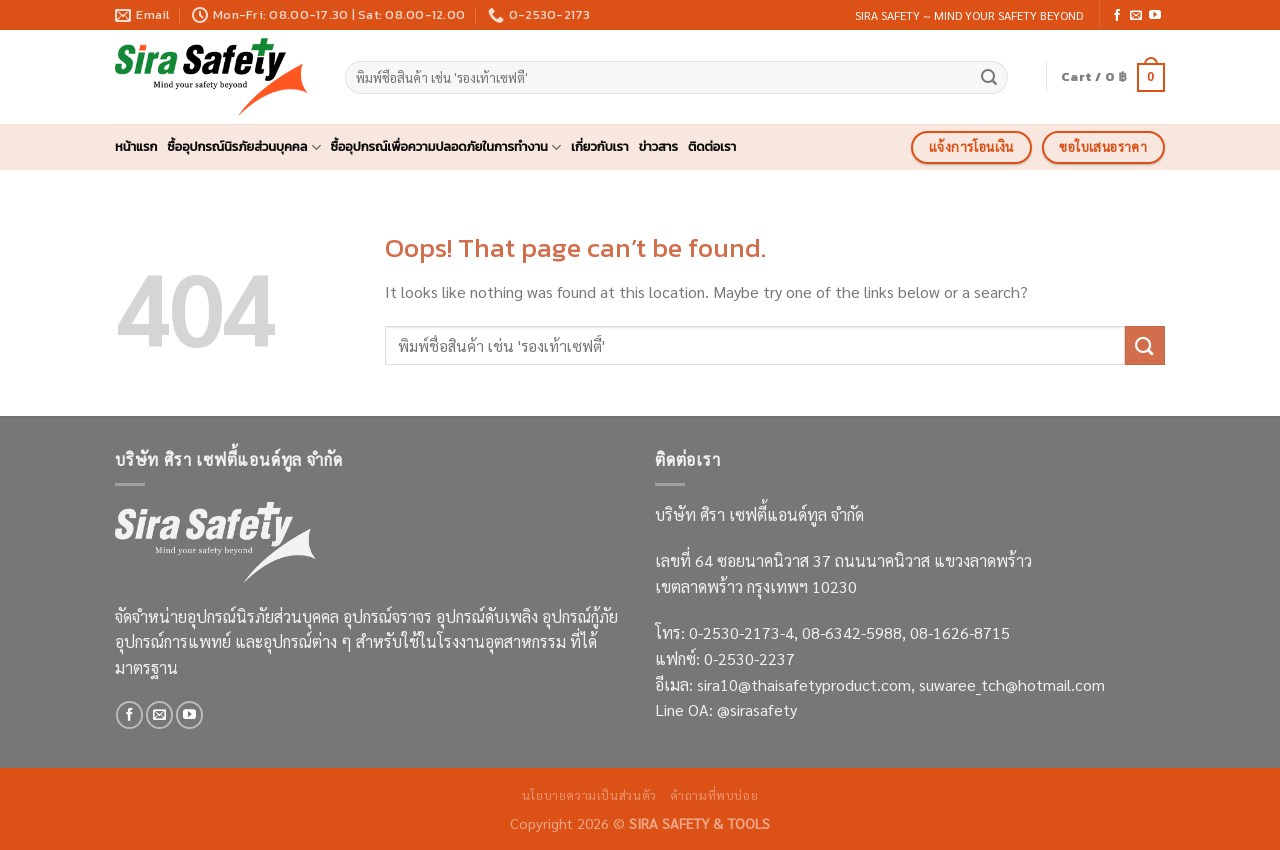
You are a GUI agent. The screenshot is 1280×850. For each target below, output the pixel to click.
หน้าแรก (136, 146)
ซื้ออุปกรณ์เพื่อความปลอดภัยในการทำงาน (446, 147)
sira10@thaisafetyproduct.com (804, 684)
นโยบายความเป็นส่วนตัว (589, 795)
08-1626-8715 (960, 632)
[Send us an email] (1136, 16)
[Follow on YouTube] (1155, 16)
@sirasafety (757, 709)
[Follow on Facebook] (1117, 16)
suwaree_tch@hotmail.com (1012, 684)
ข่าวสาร (658, 146)
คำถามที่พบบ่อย (714, 795)
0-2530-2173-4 (741, 632)
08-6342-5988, (856, 632)
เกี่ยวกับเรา (600, 146)
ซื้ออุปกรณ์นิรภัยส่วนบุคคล (243, 147)
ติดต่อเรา (712, 146)
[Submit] (989, 78)
